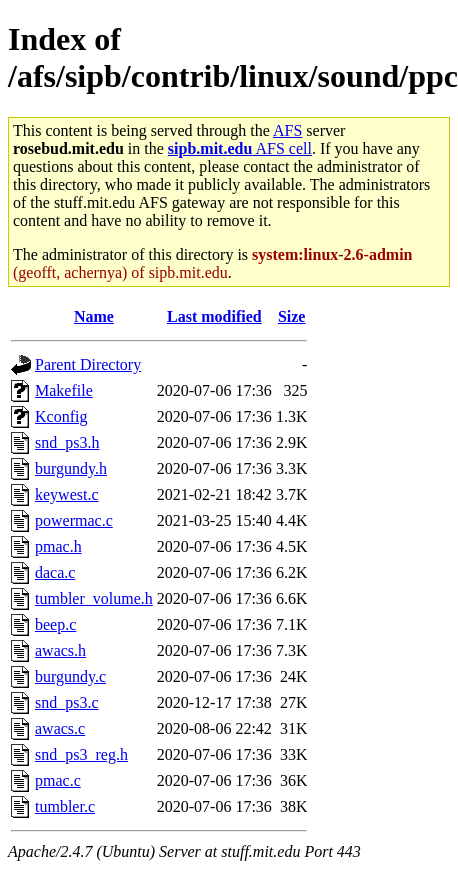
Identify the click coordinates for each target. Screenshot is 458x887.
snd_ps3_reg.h (81, 754)
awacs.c (60, 728)
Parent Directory (88, 364)
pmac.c (58, 780)
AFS (287, 130)
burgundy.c (70, 676)
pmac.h (58, 546)
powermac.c (74, 520)
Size (292, 316)
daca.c (55, 572)
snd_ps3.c (67, 702)
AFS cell (240, 148)
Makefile (64, 390)
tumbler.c (65, 806)
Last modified (214, 316)
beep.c (55, 624)
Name (94, 316)
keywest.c (67, 494)
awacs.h (60, 650)
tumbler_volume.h (94, 598)
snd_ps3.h (67, 442)
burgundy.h (71, 468)
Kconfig (61, 416)
